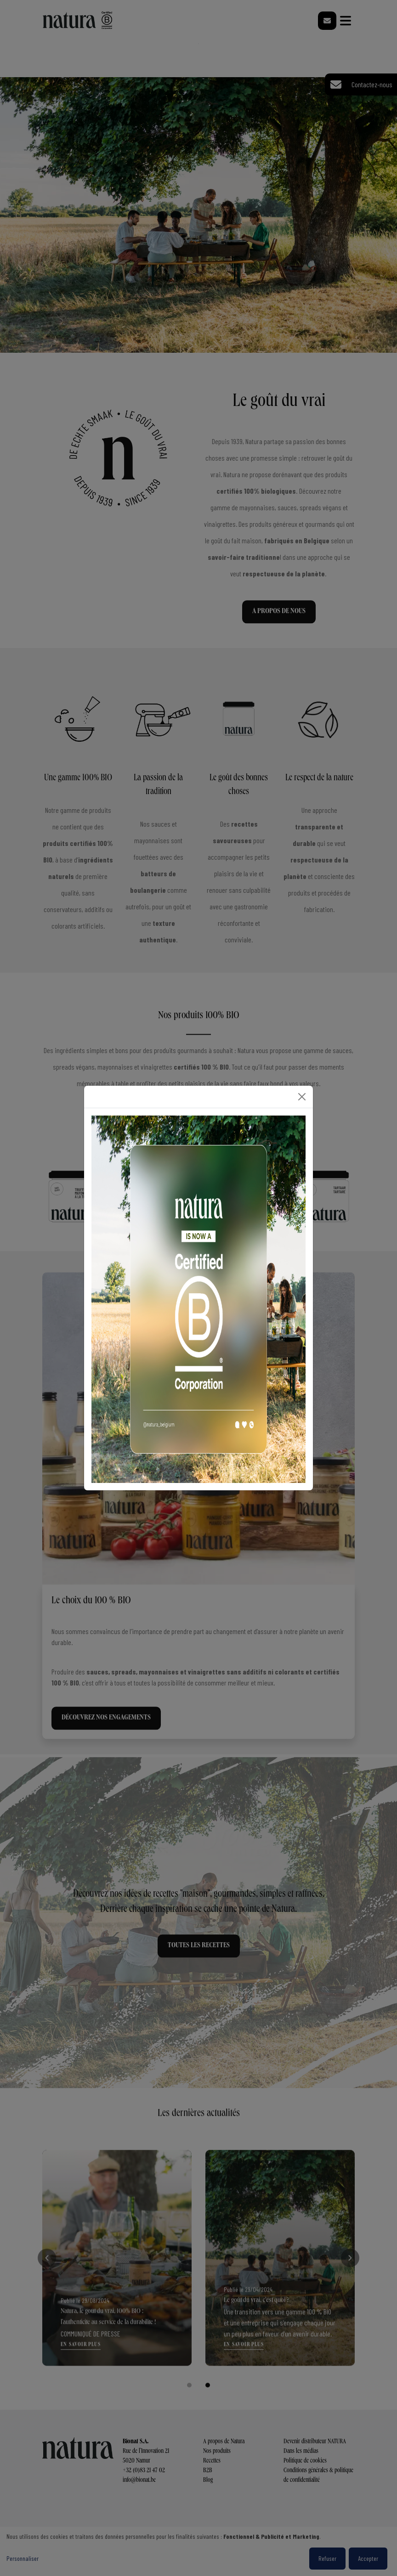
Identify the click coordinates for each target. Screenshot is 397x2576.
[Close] (302, 1096)
